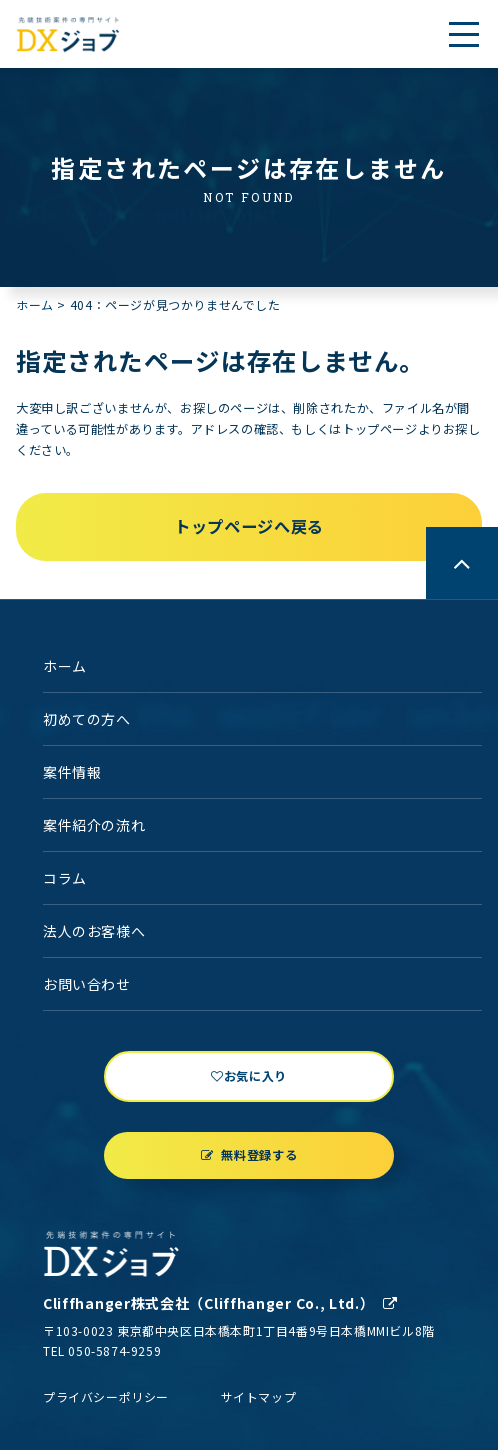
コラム (65, 878)
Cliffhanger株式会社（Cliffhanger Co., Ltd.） (220, 1303)
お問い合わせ (87, 984)
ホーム (35, 304)
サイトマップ (259, 1396)
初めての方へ (87, 719)
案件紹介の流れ (94, 825)
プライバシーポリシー (106, 1396)
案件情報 (72, 772)
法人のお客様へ (94, 931)
